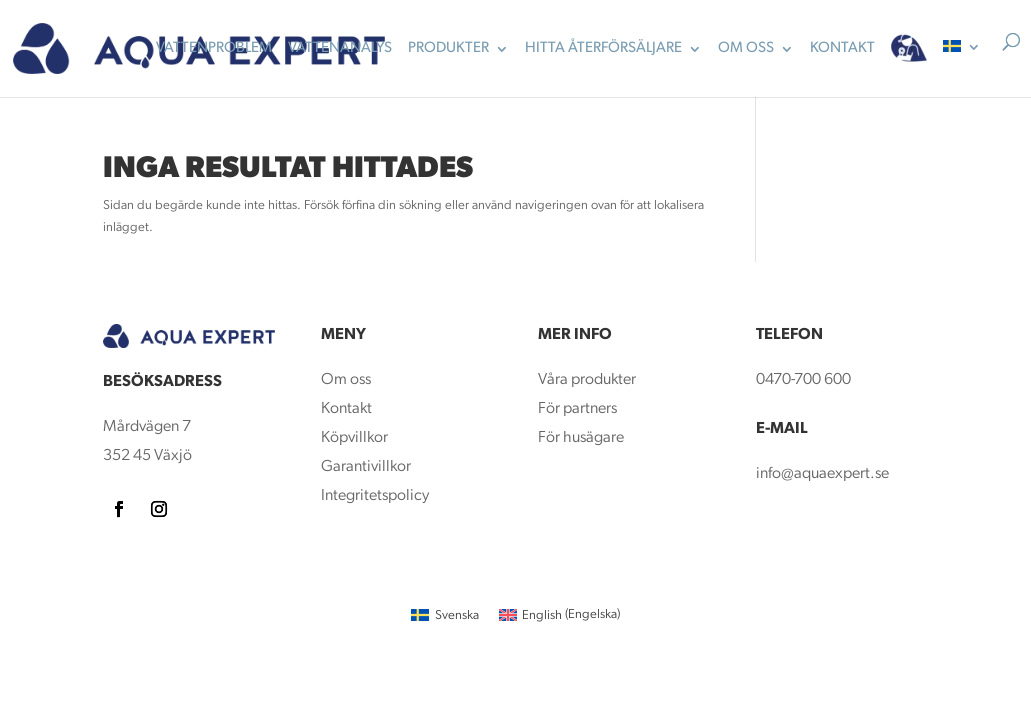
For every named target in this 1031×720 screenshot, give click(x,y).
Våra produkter (587, 380)
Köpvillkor (354, 438)
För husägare (582, 438)
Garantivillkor (366, 467)
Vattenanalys (340, 49)
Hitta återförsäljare (603, 49)
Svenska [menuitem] (457, 615)
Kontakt (346, 409)
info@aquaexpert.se (822, 474)
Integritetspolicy (375, 496)
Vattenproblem (214, 49)
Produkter (448, 49)
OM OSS (746, 49)
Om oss (346, 380)
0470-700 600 (803, 380)
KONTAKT (842, 49)
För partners (577, 409)
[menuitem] (962, 64)
